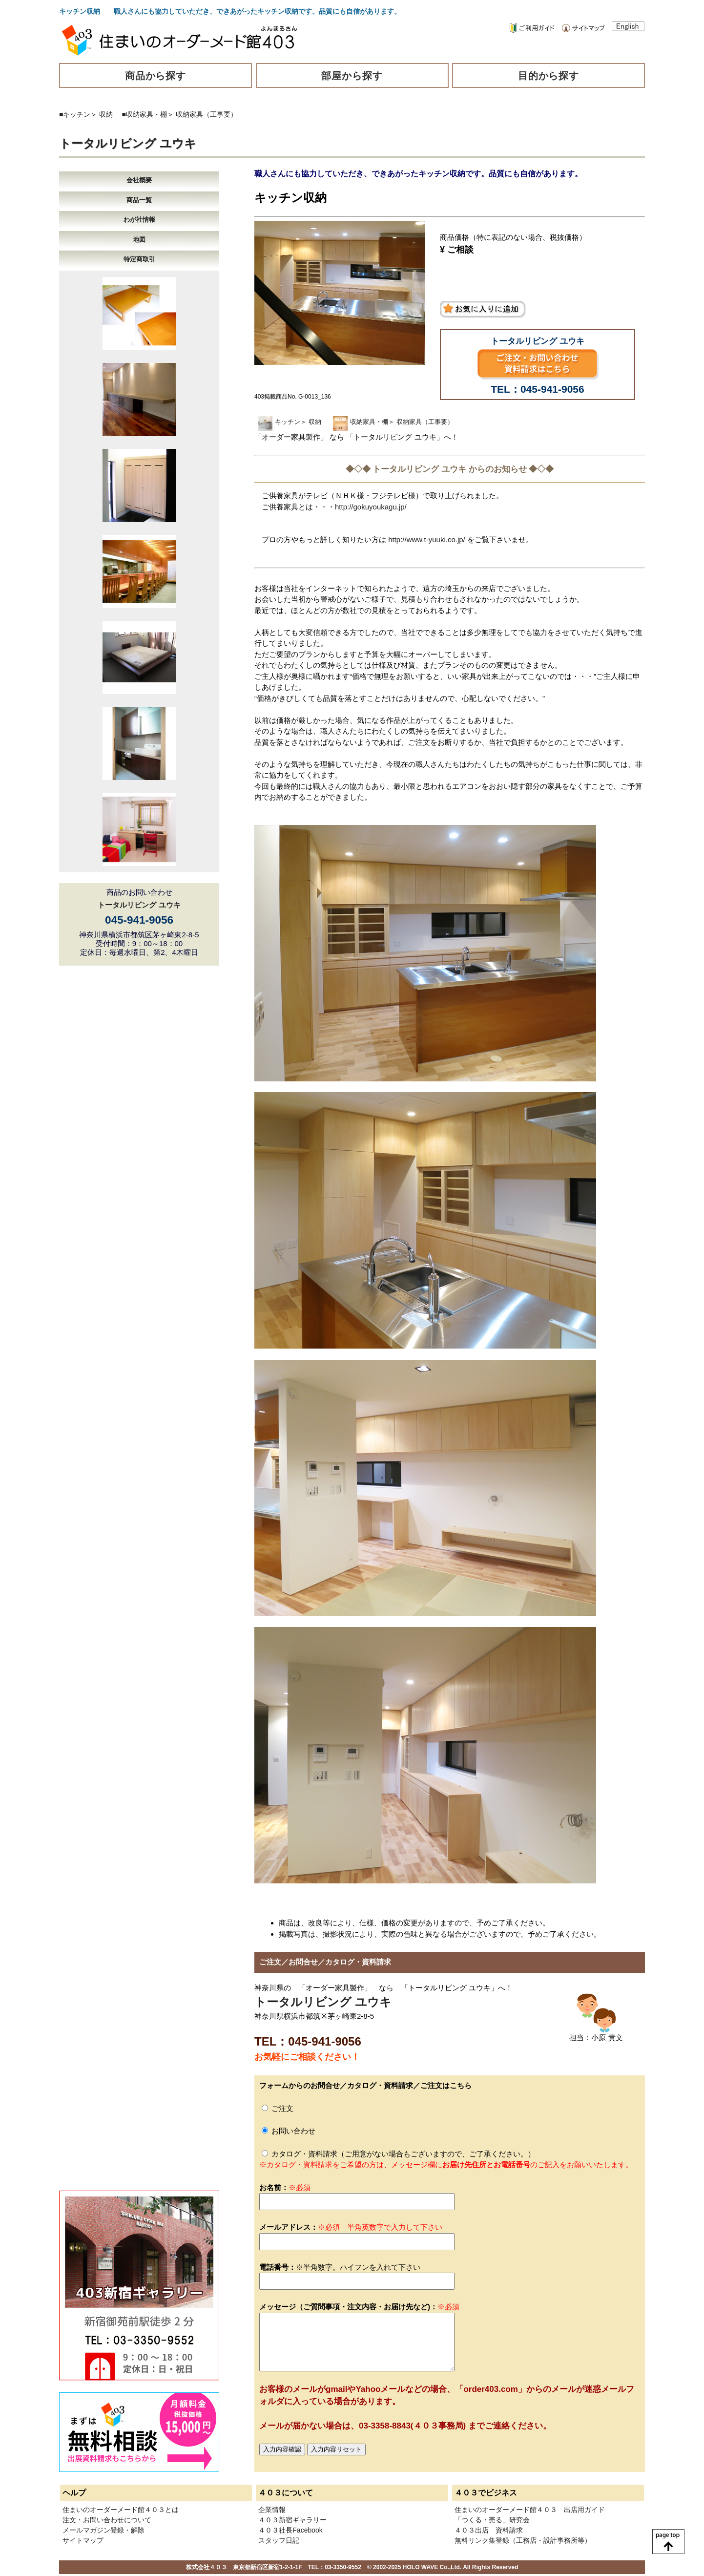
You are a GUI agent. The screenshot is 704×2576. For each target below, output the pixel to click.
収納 (106, 114)
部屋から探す (352, 75)
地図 (139, 239)
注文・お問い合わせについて (106, 2520)
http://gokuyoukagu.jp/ (371, 507)
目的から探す (549, 75)
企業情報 (272, 2509)
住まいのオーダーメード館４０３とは (120, 2509)
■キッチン (74, 114)
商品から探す (155, 75)
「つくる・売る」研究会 (492, 2520)
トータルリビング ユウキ (127, 143)
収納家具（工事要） (206, 114)
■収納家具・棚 (144, 114)
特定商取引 (139, 259)
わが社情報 (139, 219)
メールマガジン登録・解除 (103, 2530)
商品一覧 (139, 200)
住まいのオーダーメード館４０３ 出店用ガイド (530, 2509)
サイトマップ (83, 2540)
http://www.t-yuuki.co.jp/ (426, 539)
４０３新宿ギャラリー (292, 2520)
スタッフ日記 (278, 2540)
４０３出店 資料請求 (489, 2530)
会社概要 (139, 180)
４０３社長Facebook (290, 2530)
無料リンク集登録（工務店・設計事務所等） (523, 2540)
